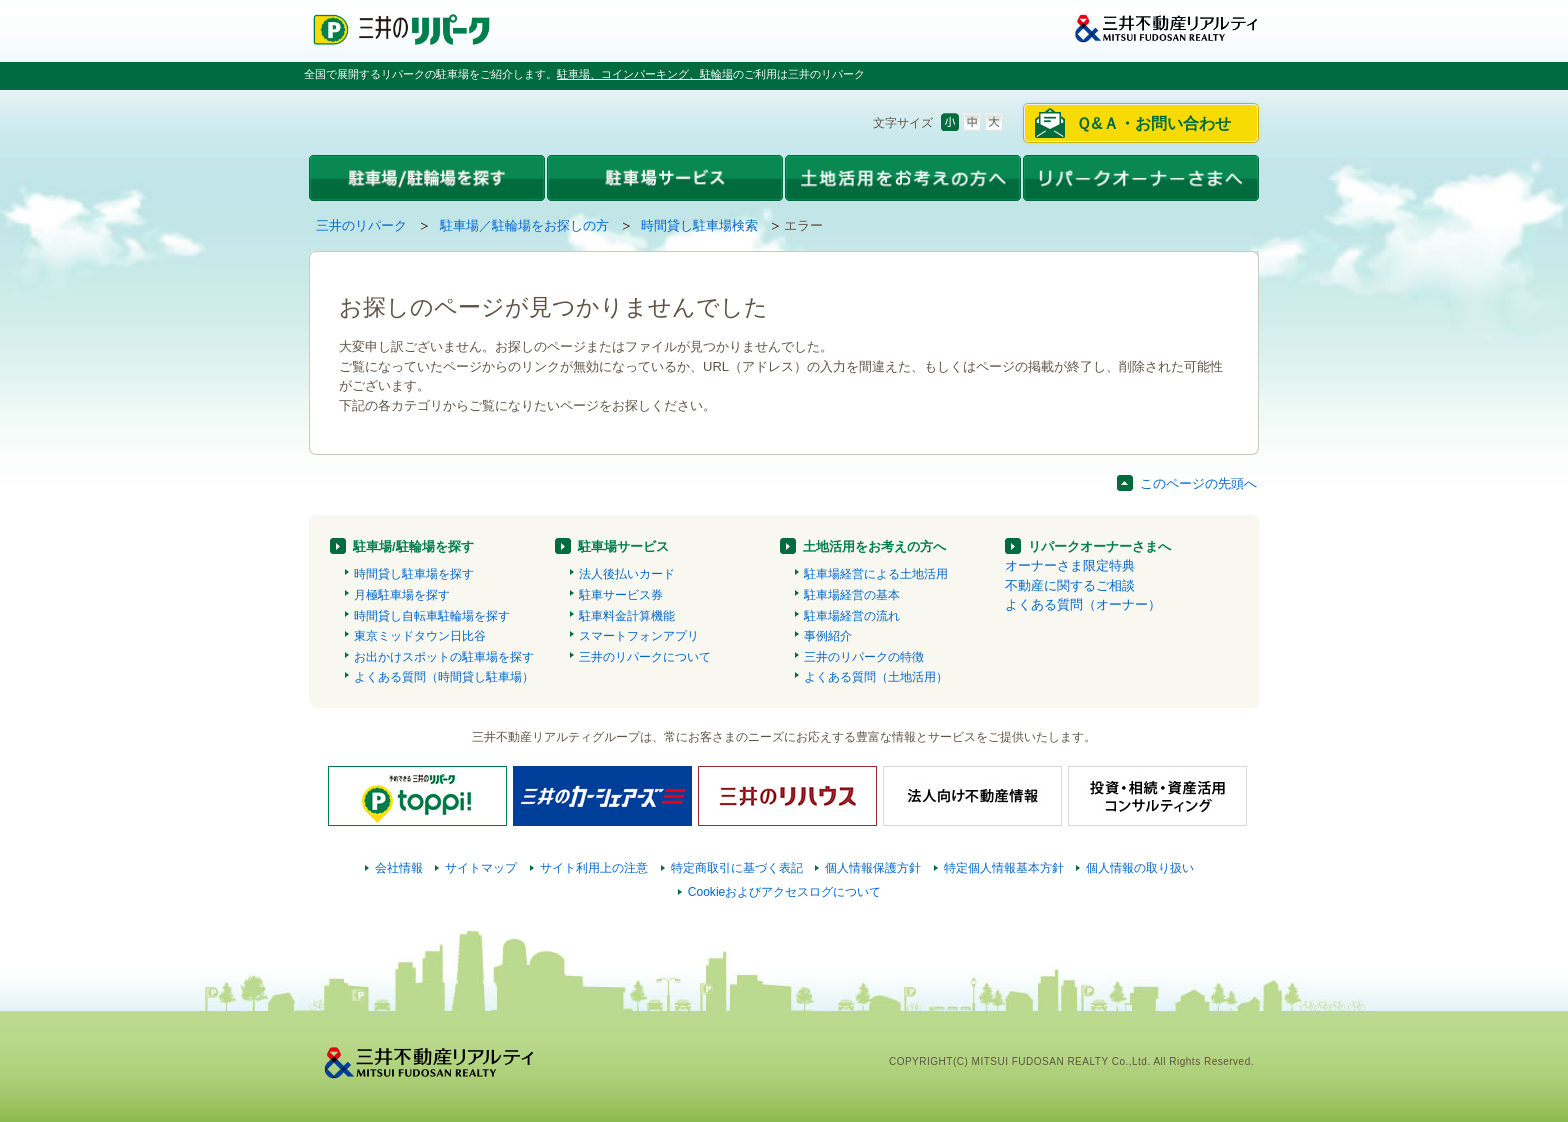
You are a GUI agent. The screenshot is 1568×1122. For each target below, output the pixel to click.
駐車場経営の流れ (852, 616)
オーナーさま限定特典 (1070, 565)
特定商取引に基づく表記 (737, 868)
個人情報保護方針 (873, 868)
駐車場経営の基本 (852, 595)
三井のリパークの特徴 (864, 657)
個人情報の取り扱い (1140, 868)
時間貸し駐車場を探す (414, 574)
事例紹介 (828, 636)
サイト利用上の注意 (594, 868)
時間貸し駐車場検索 (699, 225)
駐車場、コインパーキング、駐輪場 (645, 74)
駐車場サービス (623, 546)
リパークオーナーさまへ (1099, 546)
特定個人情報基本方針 (1004, 868)
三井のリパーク (361, 225)
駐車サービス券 (621, 595)
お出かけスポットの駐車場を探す (444, 657)
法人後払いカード (627, 574)
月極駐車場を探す (402, 595)
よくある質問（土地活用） (876, 677)
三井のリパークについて (645, 657)
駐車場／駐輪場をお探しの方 (524, 225)
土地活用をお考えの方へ (874, 546)
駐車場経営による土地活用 (876, 574)
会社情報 (399, 868)
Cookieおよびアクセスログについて (785, 892)
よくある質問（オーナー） (1083, 604)
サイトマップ (481, 868)
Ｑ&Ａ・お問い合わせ (1153, 123)
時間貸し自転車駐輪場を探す (432, 616)
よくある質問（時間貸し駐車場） (444, 677)
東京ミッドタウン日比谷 (420, 636)
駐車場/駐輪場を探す (413, 546)
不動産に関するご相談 (1070, 585)
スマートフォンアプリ (639, 636)
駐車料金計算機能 (627, 616)
